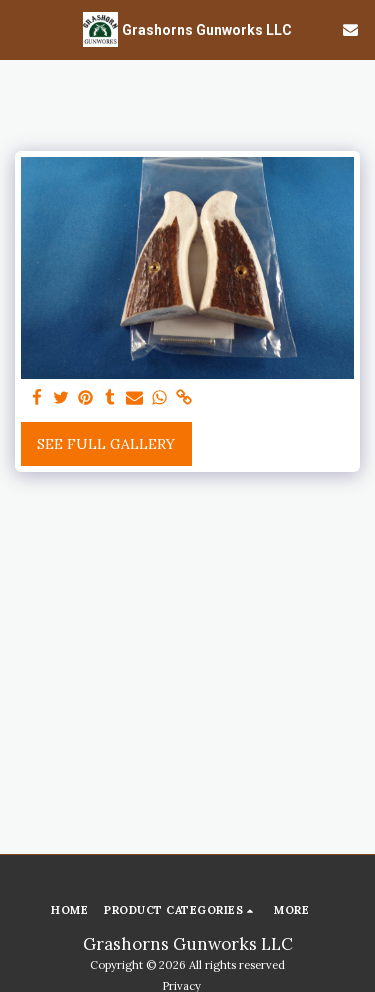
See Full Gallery (106, 444)
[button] (22, 28)
